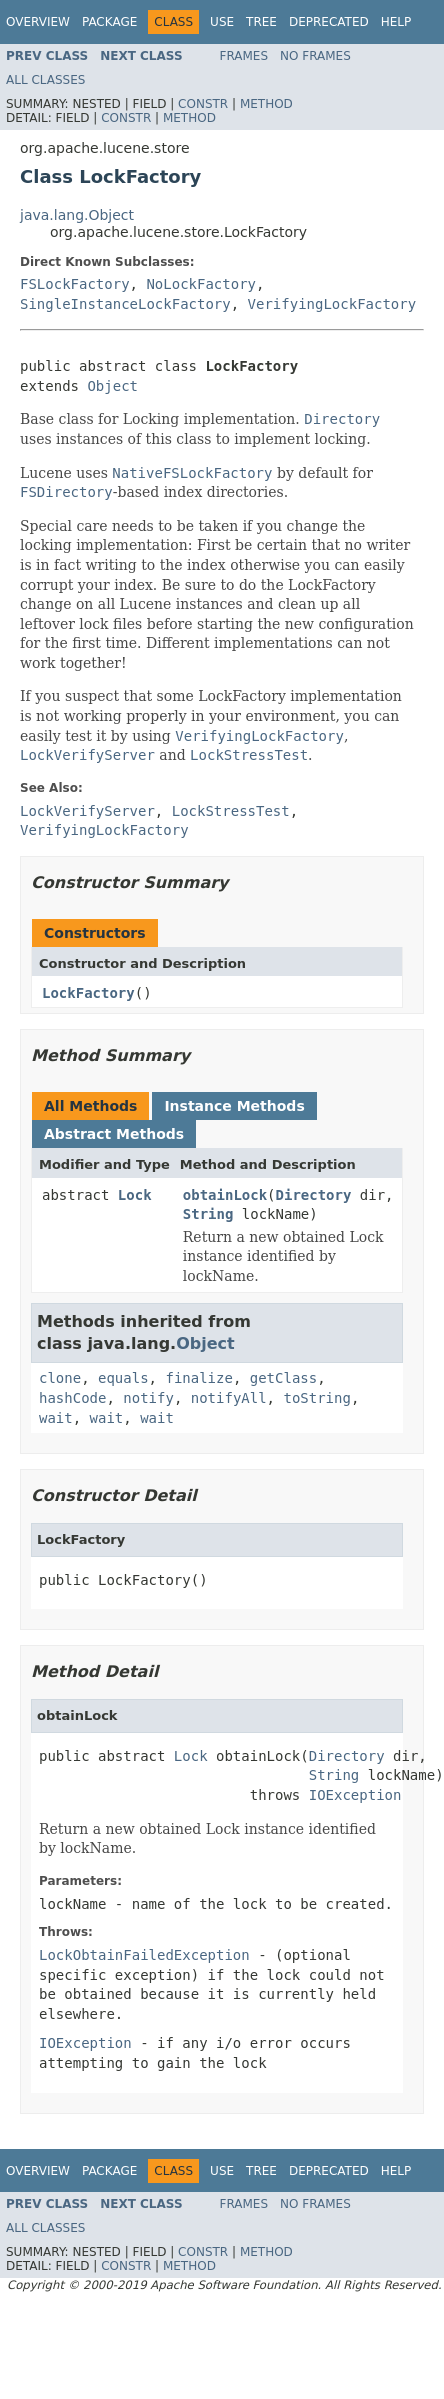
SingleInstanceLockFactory (125, 304)
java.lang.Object (77, 215)
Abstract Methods (114, 1134)
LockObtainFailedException (144, 1955)
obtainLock (225, 1195)
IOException (355, 1795)
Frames (244, 56)
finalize (198, 1378)
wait (56, 1418)
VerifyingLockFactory (332, 304)
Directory (314, 1195)
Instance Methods (234, 1106)
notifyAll (229, 1398)
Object (112, 386)
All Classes (45, 80)
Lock (135, 1195)
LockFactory (88, 993)
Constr (203, 104)
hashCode (72, 1398)
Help (396, 22)
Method (266, 104)
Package (109, 22)
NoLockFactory (201, 284)
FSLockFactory (75, 284)
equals (123, 1378)
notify (148, 1398)
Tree (261, 22)
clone (60, 1378)
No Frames (315, 56)
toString (316, 1398)
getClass (283, 1378)
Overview (38, 22)
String (208, 1214)
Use (222, 22)
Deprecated (329, 22)
